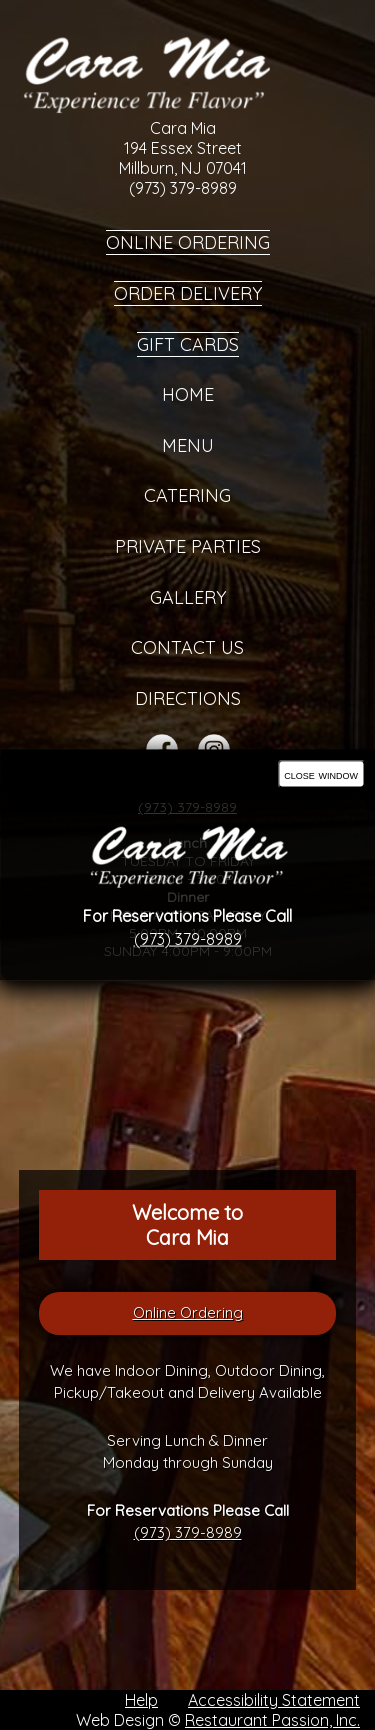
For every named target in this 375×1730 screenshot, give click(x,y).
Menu (188, 445)
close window (321, 774)
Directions (188, 698)
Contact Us (187, 647)
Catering (187, 495)
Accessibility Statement (274, 1700)
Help (141, 1700)
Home (188, 394)
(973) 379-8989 (188, 1532)
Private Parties (188, 546)
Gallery (188, 597)
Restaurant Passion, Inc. (272, 1720)
